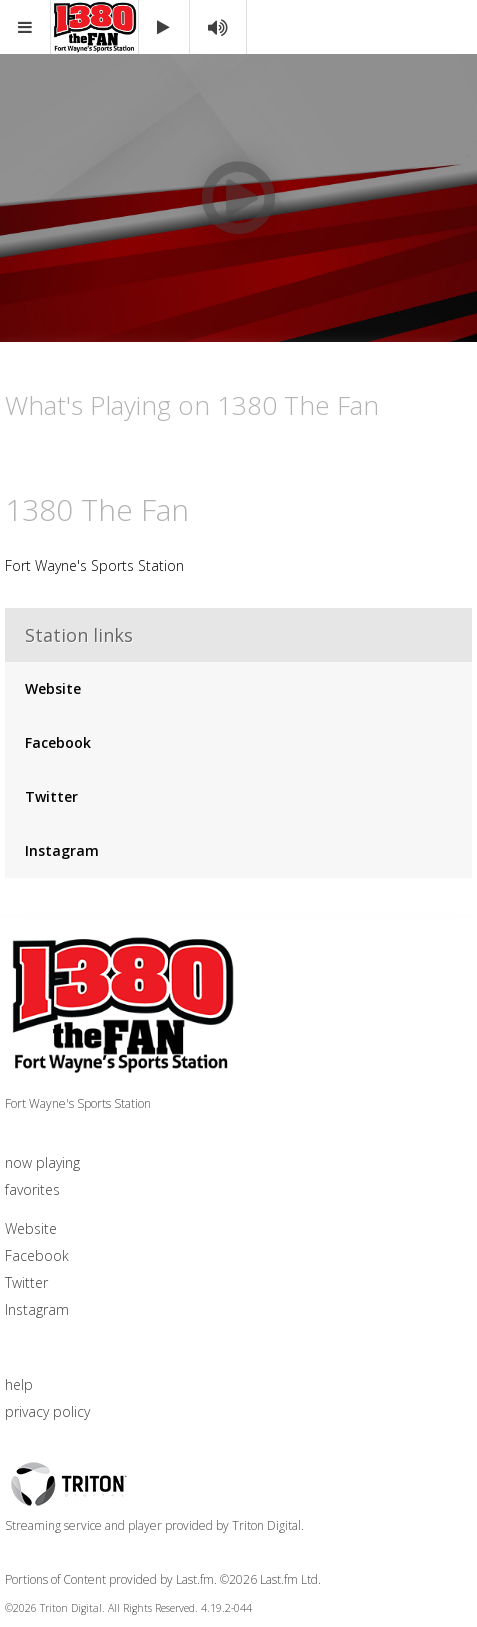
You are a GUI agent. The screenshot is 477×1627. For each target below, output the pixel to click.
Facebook (58, 742)
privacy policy (47, 1411)
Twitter (51, 796)
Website (53, 688)
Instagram (62, 850)
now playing (42, 1162)
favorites (32, 1189)
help (19, 1384)
